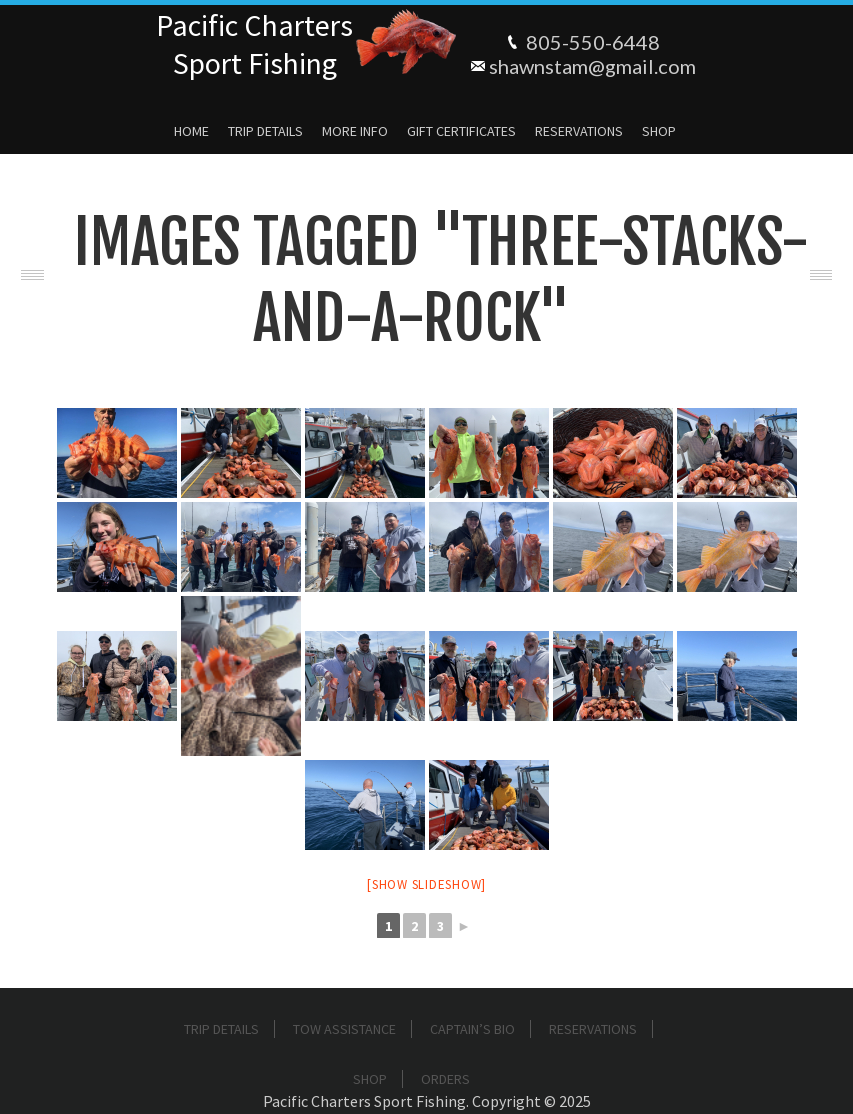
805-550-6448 (593, 42)
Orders (445, 1079)
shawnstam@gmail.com (592, 66)
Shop (659, 131)
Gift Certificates (461, 131)
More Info (355, 131)
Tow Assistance (344, 1029)
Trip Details (265, 131)
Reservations (579, 131)
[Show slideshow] (426, 884)
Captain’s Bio (472, 1029)
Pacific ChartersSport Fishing (254, 44)
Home (191, 131)
